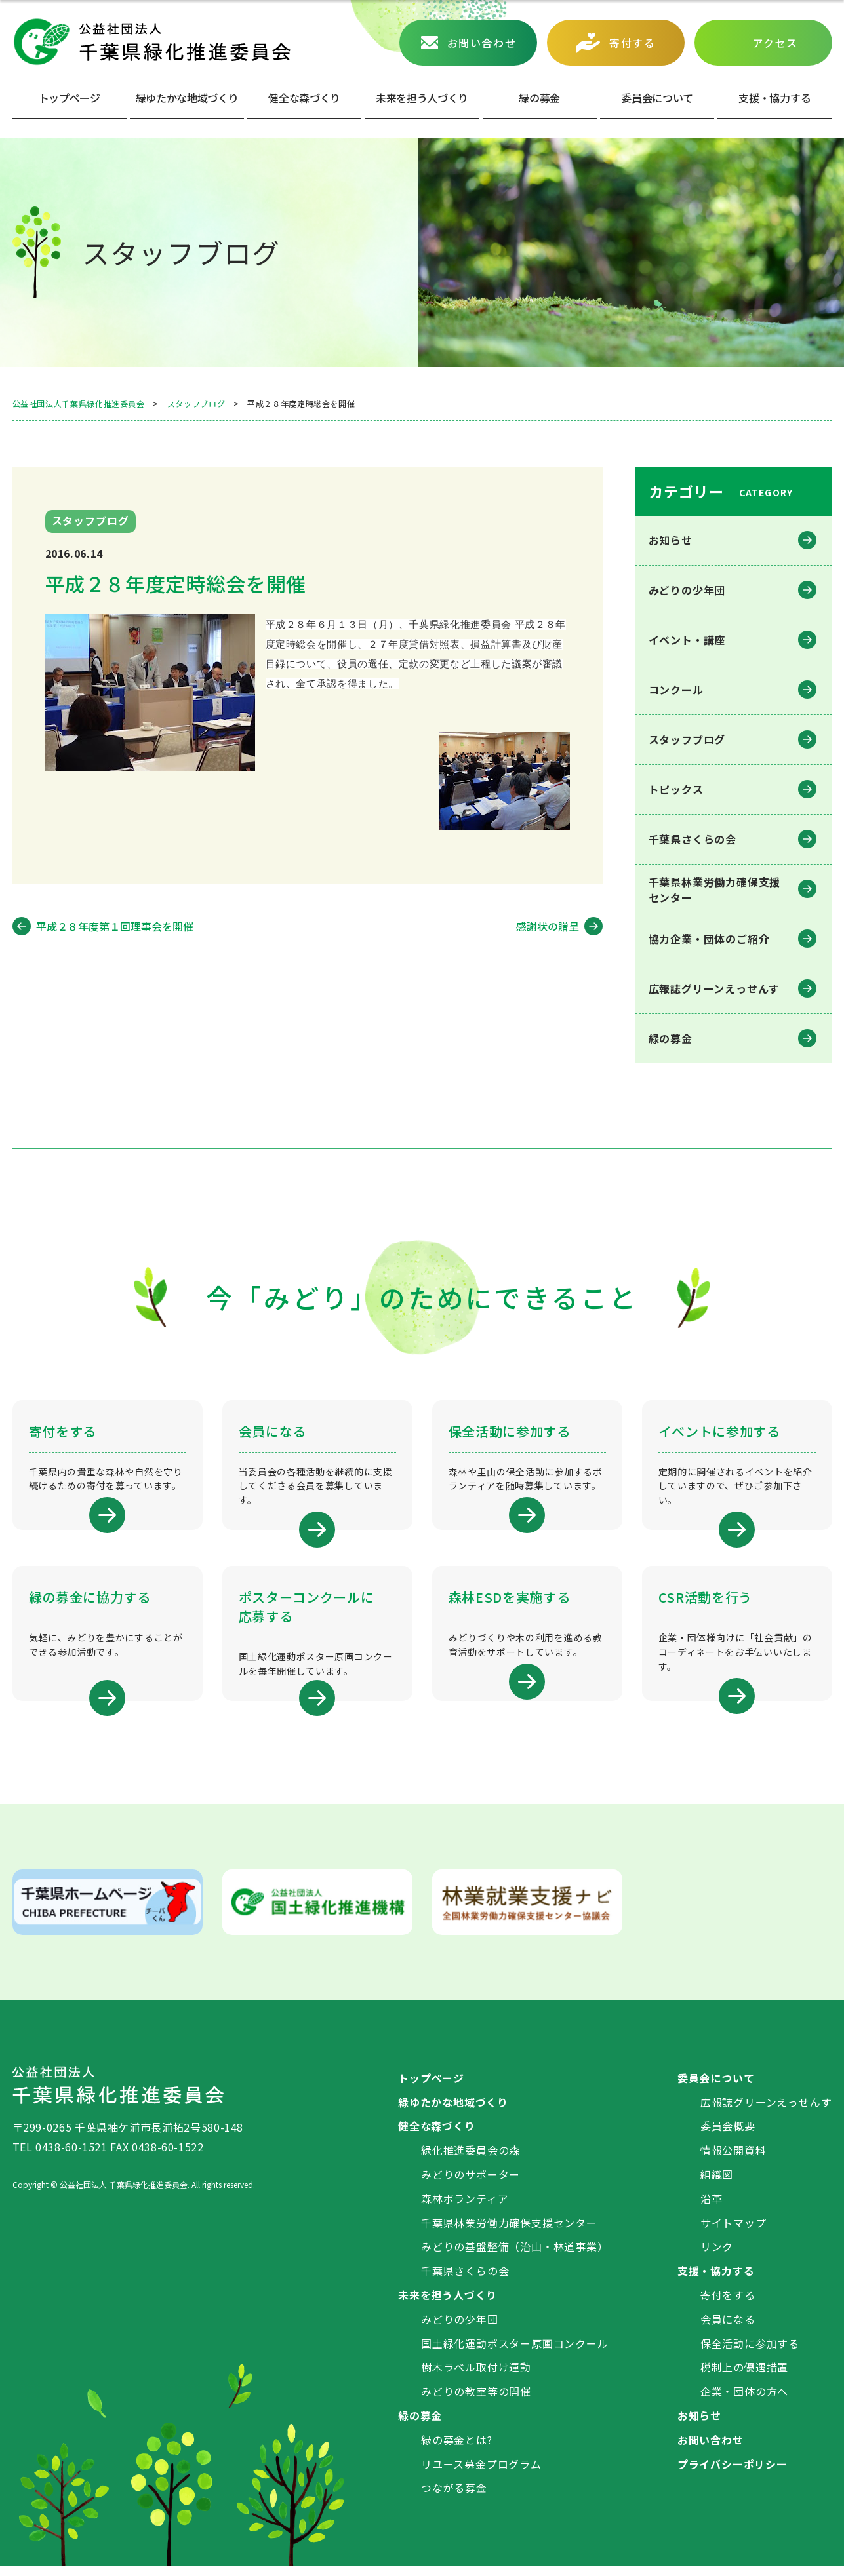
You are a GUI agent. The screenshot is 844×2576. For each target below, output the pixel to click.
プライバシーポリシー (732, 2474)
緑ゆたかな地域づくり (187, 98)
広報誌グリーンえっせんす (714, 988)
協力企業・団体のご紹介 (709, 938)
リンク (716, 2257)
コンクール (676, 689)
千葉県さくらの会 (692, 839)
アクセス (774, 42)
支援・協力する (716, 2281)
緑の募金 (671, 1038)
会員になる (727, 2329)
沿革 (711, 2208)
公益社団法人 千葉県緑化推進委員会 (151, 41)
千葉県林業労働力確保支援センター (509, 2232)
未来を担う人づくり (422, 98)
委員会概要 (727, 2136)
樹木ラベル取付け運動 (476, 2377)
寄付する (632, 42)
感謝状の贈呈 (547, 926)
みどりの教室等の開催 (476, 2402)
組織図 (716, 2185)
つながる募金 (454, 2498)
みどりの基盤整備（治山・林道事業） (515, 2257)
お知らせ (671, 540)
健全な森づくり (304, 98)
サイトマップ (733, 2232)
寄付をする (727, 2305)
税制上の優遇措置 (744, 2377)
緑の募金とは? (456, 2449)
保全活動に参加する (749, 2353)
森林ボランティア (464, 2208)
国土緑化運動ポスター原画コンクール (515, 2353)
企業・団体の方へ (744, 2402)
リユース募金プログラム (481, 2474)
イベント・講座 (687, 640)
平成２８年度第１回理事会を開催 (114, 926)
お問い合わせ (482, 42)
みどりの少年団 (687, 590)
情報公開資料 (733, 2160)
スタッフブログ (687, 739)
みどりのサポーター (470, 2185)
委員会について (657, 98)
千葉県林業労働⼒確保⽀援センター (715, 889)
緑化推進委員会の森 (470, 2160)
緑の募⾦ (539, 98)
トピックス (676, 789)
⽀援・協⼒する (774, 98)
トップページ (69, 98)
